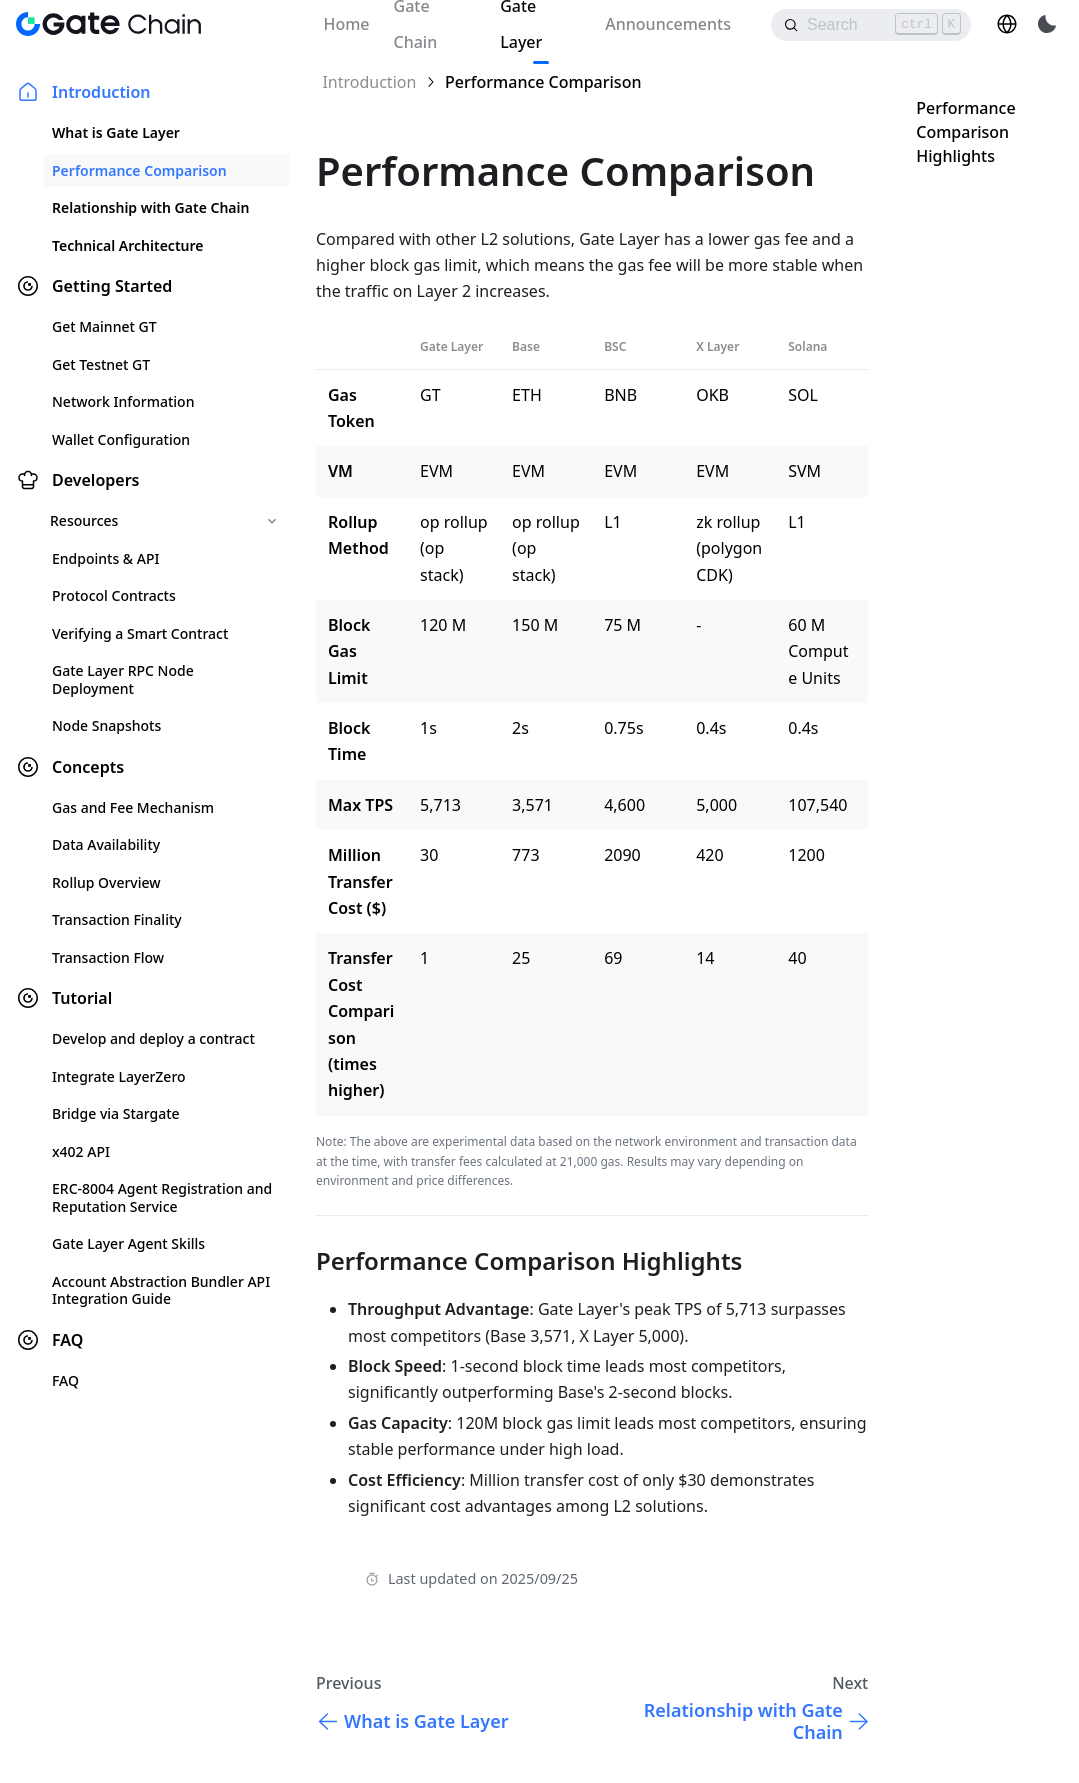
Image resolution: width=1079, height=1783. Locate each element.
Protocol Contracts (114, 595)
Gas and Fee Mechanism (133, 807)
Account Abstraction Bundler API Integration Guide (161, 1290)
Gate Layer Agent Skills (128, 1243)
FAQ (67, 1340)
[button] (1007, 24)
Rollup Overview (106, 882)
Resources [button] (84, 520)
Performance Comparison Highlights (965, 132)
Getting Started (112, 286)
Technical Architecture (127, 245)
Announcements (668, 24)
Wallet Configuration (121, 439)
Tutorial (82, 998)
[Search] (871, 25)
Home (346, 24)
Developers (95, 480)
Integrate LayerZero (119, 1076)
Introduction (101, 92)
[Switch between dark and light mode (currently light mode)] (1047, 24)
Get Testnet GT (101, 364)
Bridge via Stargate (116, 1113)
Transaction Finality (117, 919)
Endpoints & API (105, 558)
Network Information (123, 401)
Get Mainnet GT (104, 326)
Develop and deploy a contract (153, 1038)
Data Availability (106, 844)
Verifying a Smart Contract (140, 633)
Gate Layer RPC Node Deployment (123, 679)
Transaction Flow (108, 957)
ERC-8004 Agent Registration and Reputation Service (162, 1197)
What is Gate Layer (116, 132)
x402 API (81, 1151)
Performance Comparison (139, 170)
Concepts (88, 767)
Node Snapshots (106, 725)
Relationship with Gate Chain (150, 207)
